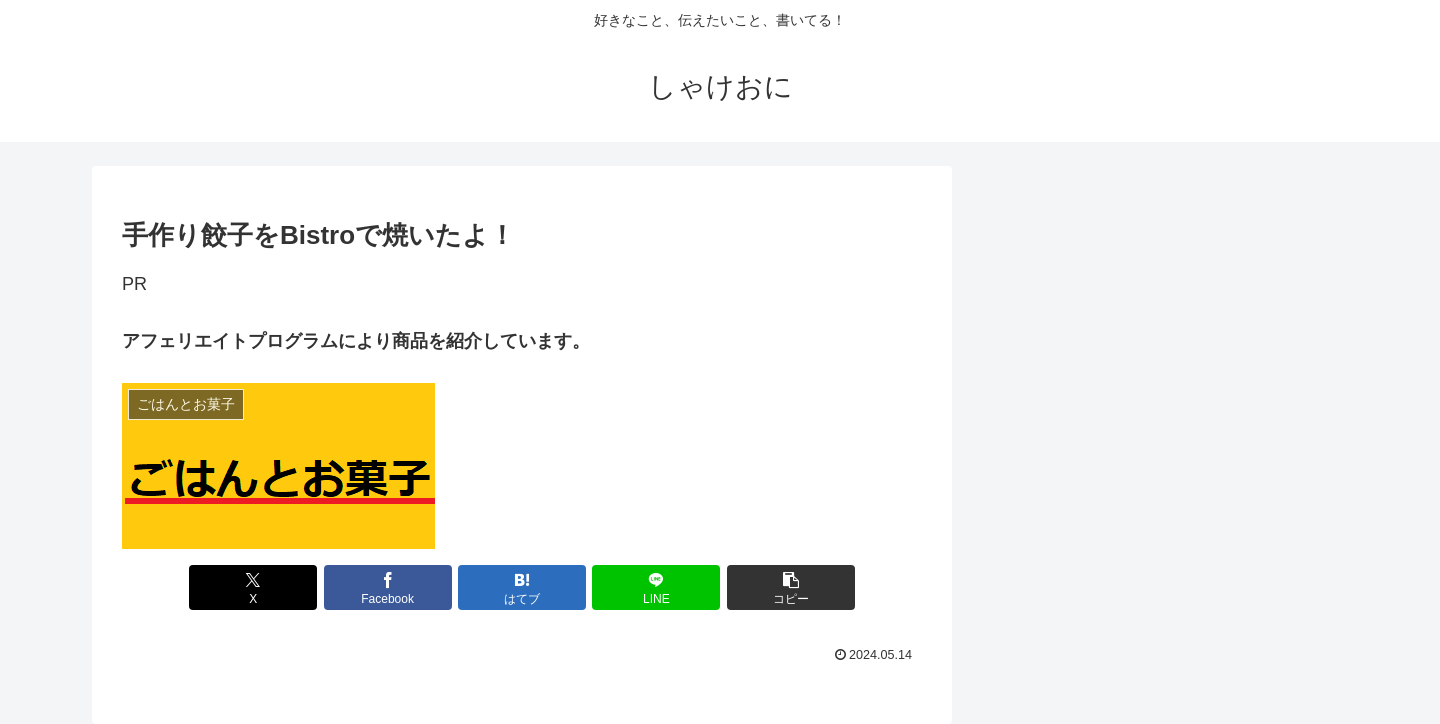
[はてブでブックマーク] (522, 587)
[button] (791, 587)
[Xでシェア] (253, 587)
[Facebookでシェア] (388, 587)
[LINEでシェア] (656, 587)
